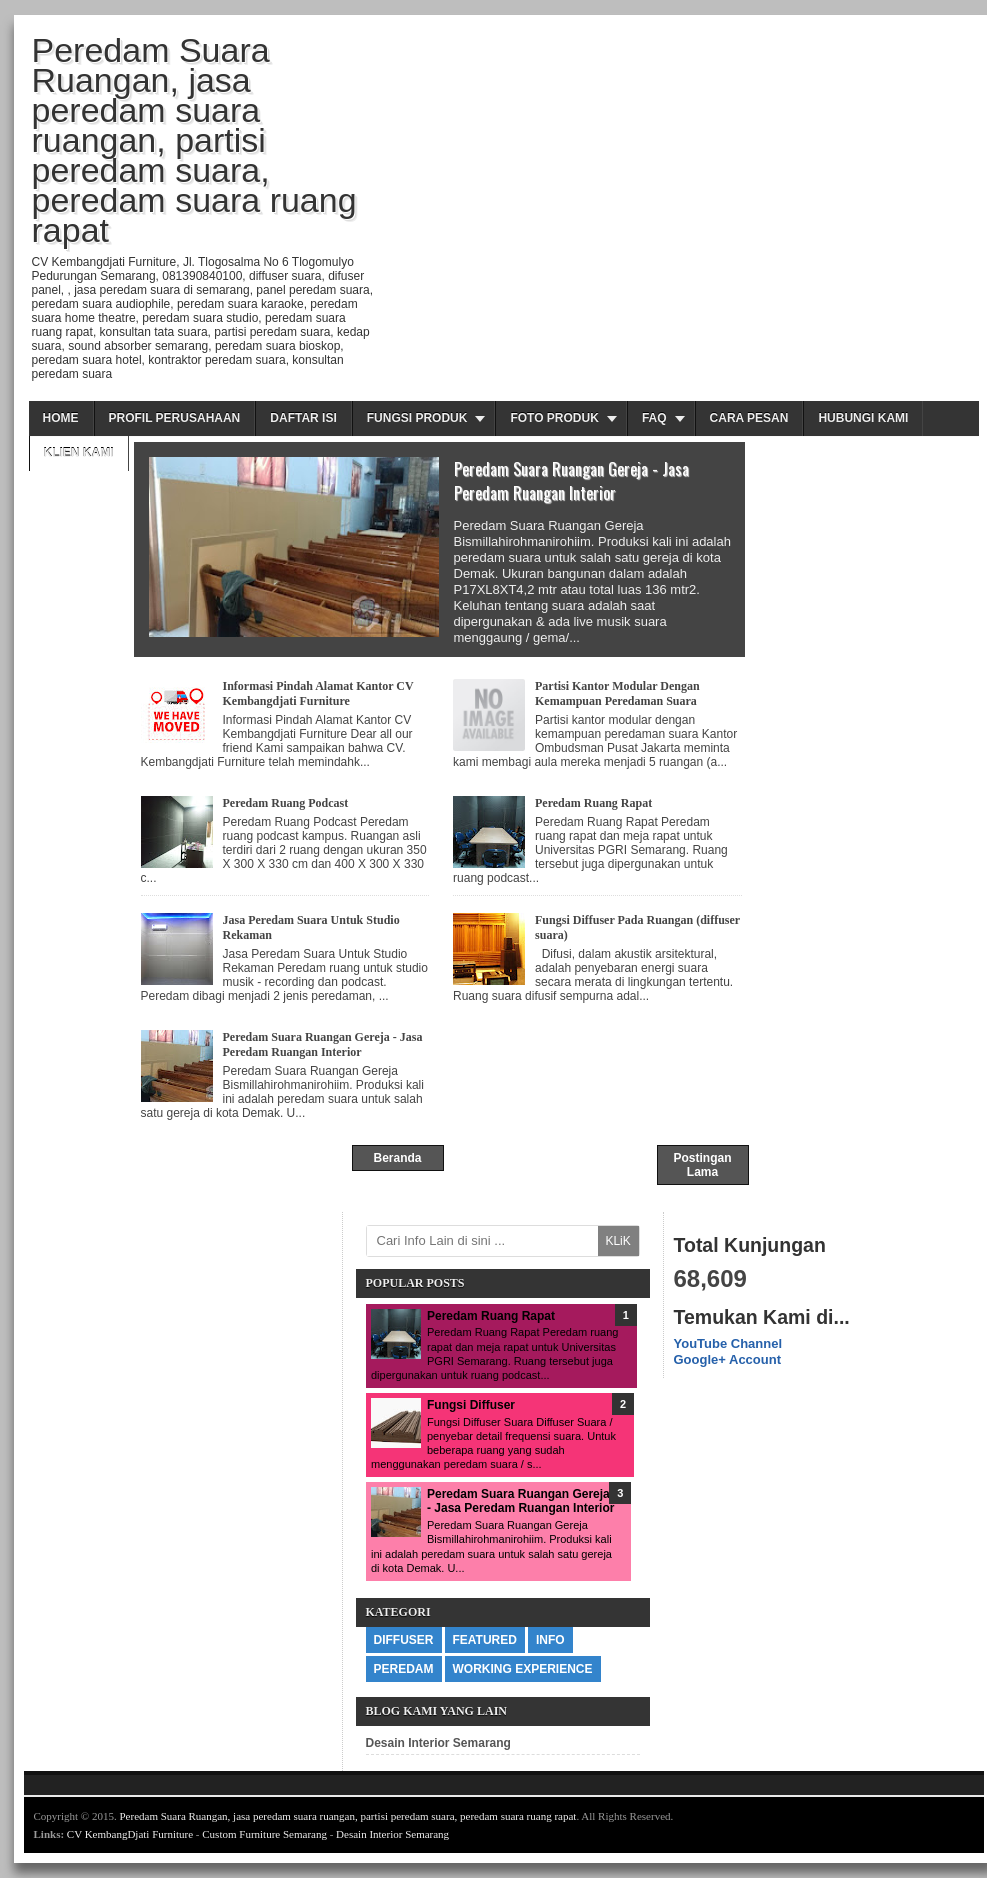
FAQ (654, 418)
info (550, 1640)
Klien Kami (79, 453)
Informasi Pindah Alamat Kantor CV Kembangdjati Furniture (318, 693)
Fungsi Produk (417, 418)
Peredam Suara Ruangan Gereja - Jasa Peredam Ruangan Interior (571, 481)
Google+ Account (728, 1359)
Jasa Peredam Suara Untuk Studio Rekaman (311, 927)
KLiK (617, 1241)
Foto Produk (554, 418)
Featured (485, 1640)
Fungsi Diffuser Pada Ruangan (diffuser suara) (637, 927)
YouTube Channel (728, 1343)
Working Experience (523, 1669)
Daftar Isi (303, 418)
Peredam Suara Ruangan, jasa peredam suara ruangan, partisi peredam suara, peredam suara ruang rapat (347, 1816)
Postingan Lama (702, 1165)
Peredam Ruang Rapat (593, 803)
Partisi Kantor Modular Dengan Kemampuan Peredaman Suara (617, 693)
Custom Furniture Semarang (264, 1834)
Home (61, 418)
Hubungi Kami (863, 418)
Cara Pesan (749, 418)
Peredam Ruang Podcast (286, 803)
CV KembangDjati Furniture (130, 1834)
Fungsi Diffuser (471, 1405)
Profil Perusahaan (175, 418)
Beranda (397, 1158)
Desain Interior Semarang (438, 1743)
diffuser (404, 1640)
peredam (404, 1669)
